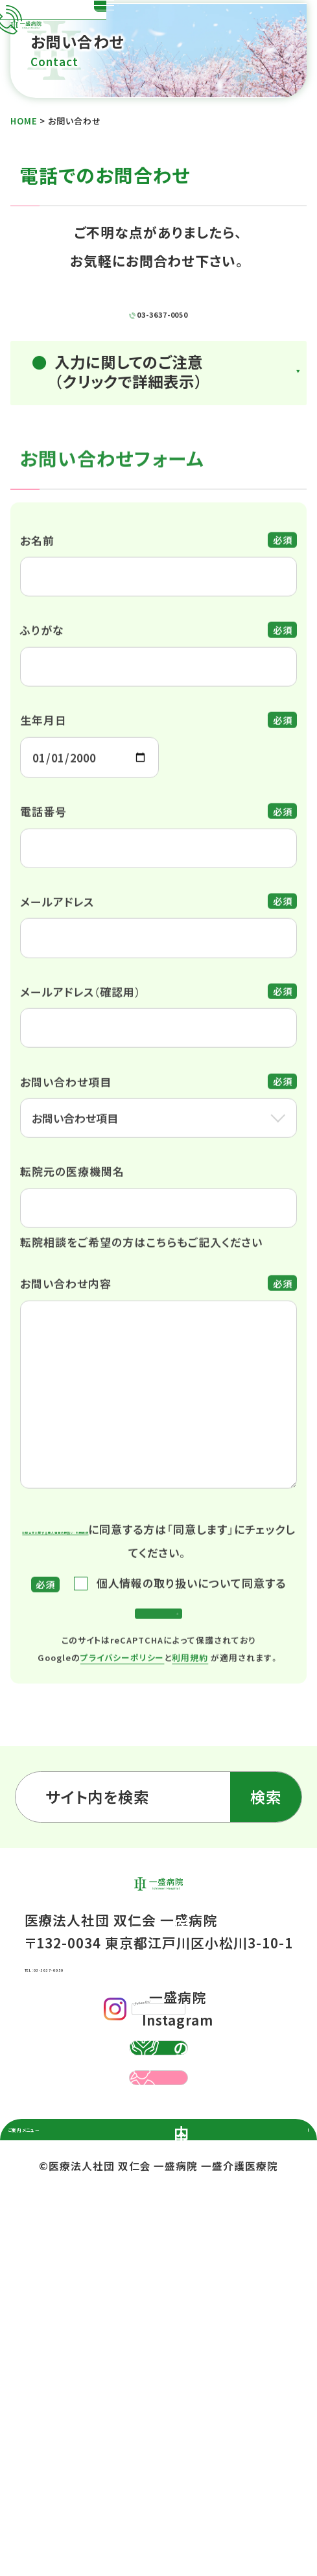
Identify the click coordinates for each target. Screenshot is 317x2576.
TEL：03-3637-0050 (89, 2140)
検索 (266, 1931)
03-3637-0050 (175, 366)
